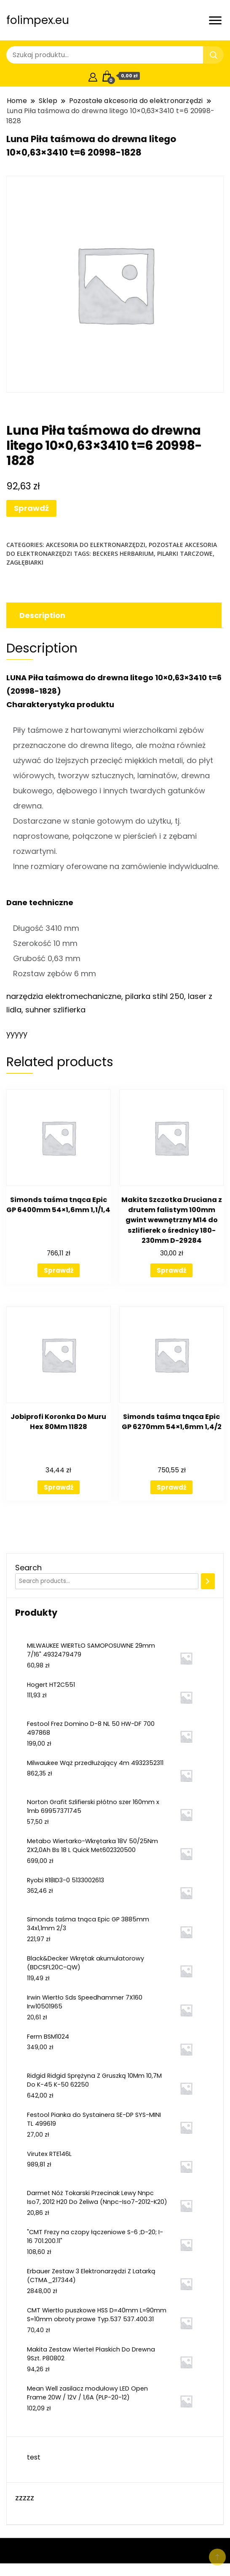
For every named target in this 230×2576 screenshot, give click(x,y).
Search (28, 1567)
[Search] (208, 1581)
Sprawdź (31, 508)
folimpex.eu (37, 20)
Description (42, 615)
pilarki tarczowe (185, 553)
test (33, 2457)
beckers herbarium (123, 553)
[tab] (113, 615)
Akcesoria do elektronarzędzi (95, 545)
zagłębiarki (24, 562)
